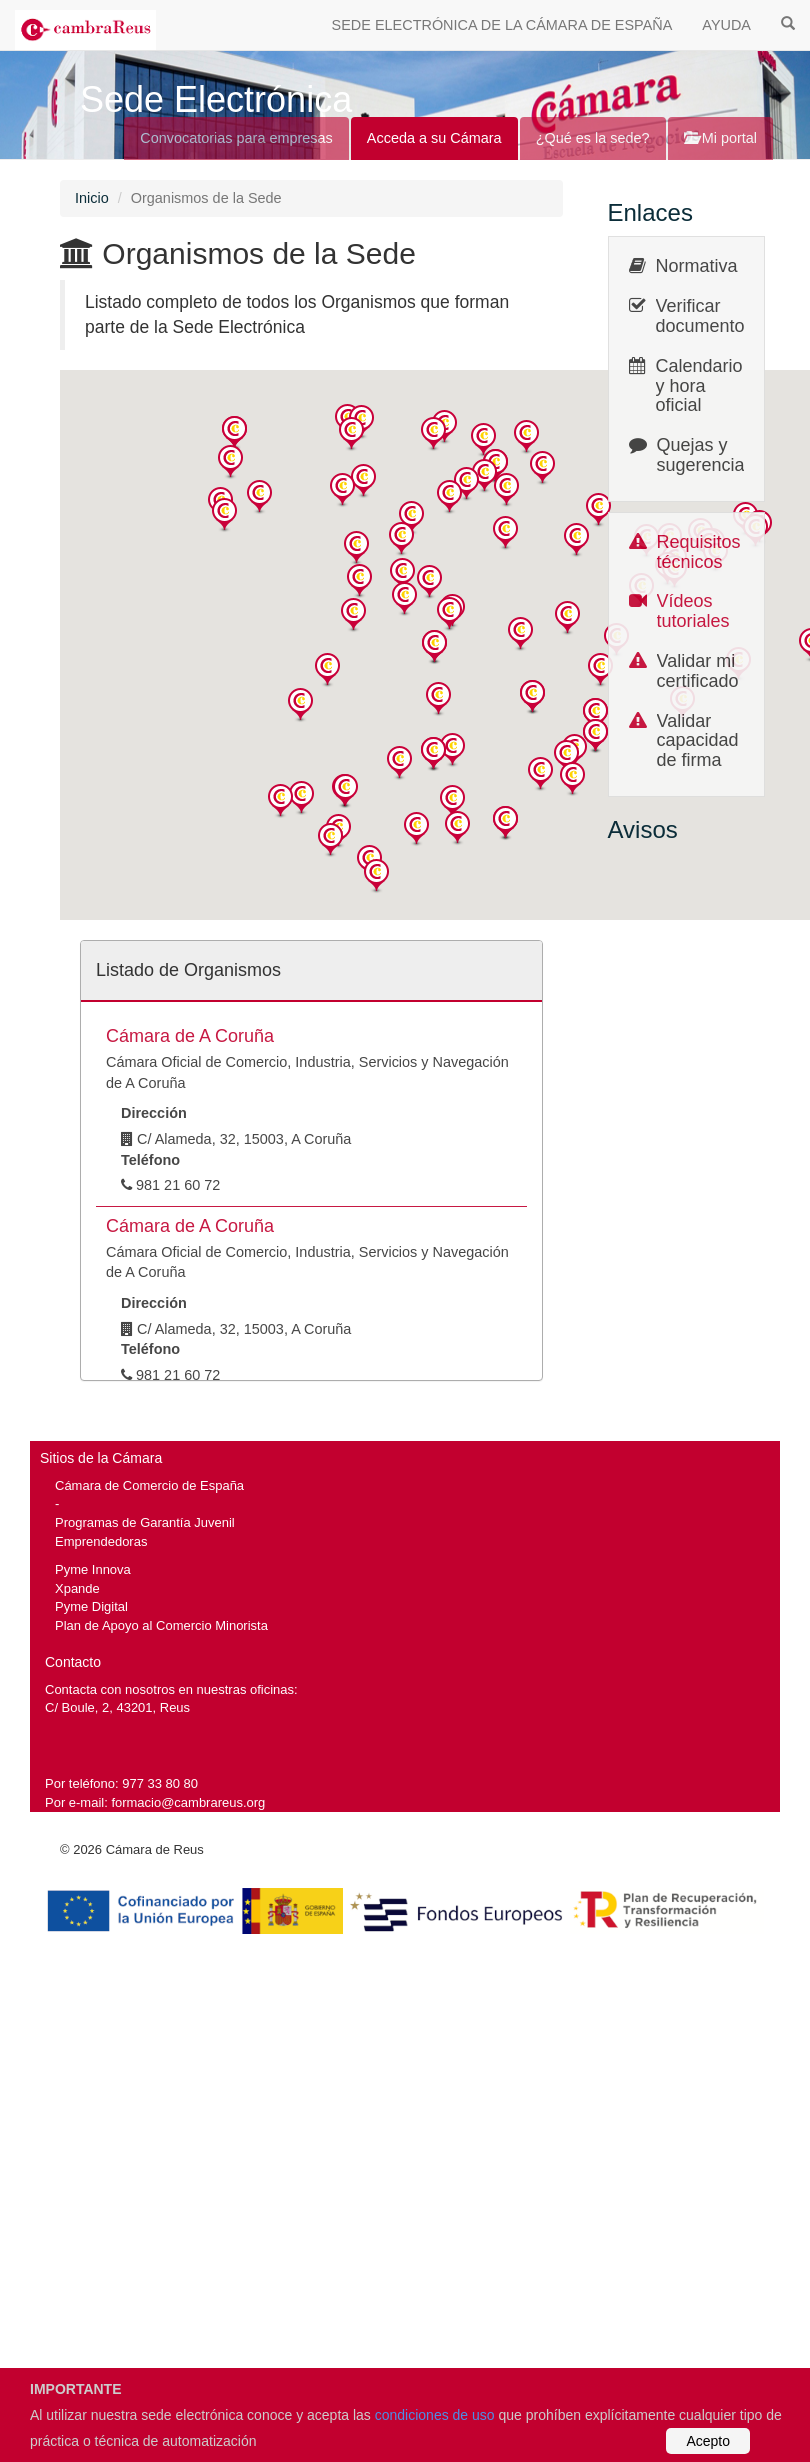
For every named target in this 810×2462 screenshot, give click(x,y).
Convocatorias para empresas (236, 138)
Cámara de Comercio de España (149, 1485)
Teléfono (150, 1160)
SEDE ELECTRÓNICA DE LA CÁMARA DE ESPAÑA (502, 25)
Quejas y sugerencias (705, 455)
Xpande (77, 1588)
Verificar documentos (705, 316)
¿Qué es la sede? (593, 138)
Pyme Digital (91, 1606)
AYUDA (726, 25)
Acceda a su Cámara (434, 138)
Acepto (708, 2441)
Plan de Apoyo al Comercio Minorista (161, 1625)
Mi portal (720, 138)
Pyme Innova (93, 1569)
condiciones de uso (435, 2415)
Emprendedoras (101, 1541)
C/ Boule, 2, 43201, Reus (117, 1707)
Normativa (697, 266)
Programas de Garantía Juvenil (145, 1522)
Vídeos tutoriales (693, 611)
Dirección (154, 1113)
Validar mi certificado (698, 671)
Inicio (92, 198)
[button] (234, 433)
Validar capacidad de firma (698, 741)
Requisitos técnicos (699, 552)
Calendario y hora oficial (699, 386)
